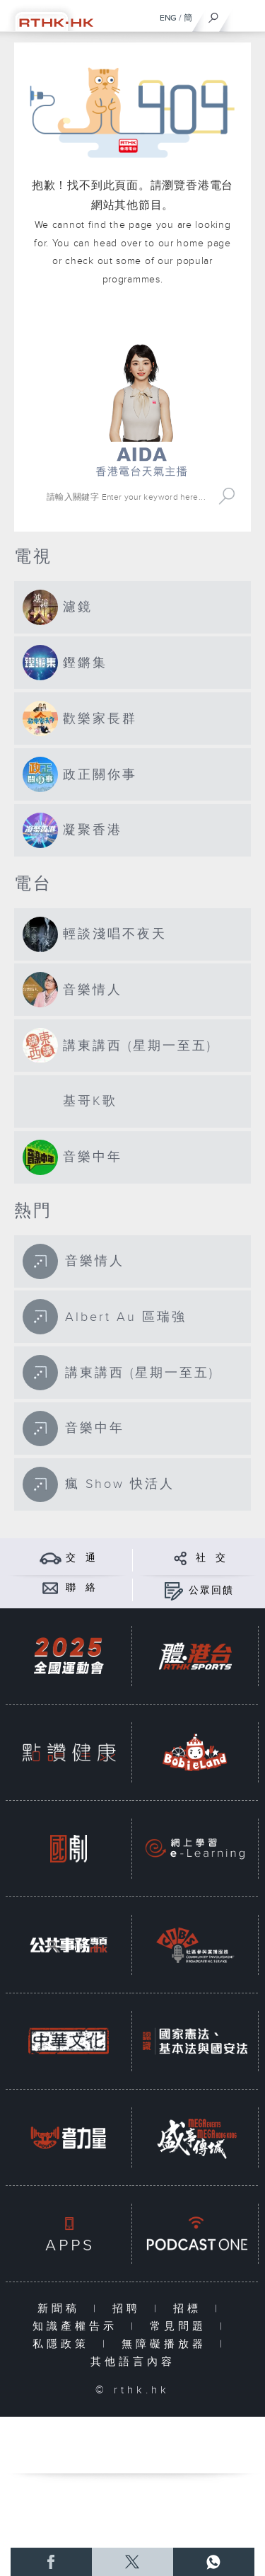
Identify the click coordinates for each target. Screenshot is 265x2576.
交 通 (81, 1558)
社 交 (211, 1558)
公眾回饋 (211, 1590)
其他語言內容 (132, 2362)
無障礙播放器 (167, 2344)
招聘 (129, 2309)
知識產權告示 (78, 2326)
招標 (190, 2309)
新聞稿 (61, 2309)
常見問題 (181, 2326)
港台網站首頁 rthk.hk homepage (142, 322)
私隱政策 (64, 2344)
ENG (168, 18)
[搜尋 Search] (127, 497)
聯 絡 (81, 1587)
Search (226, 497)
